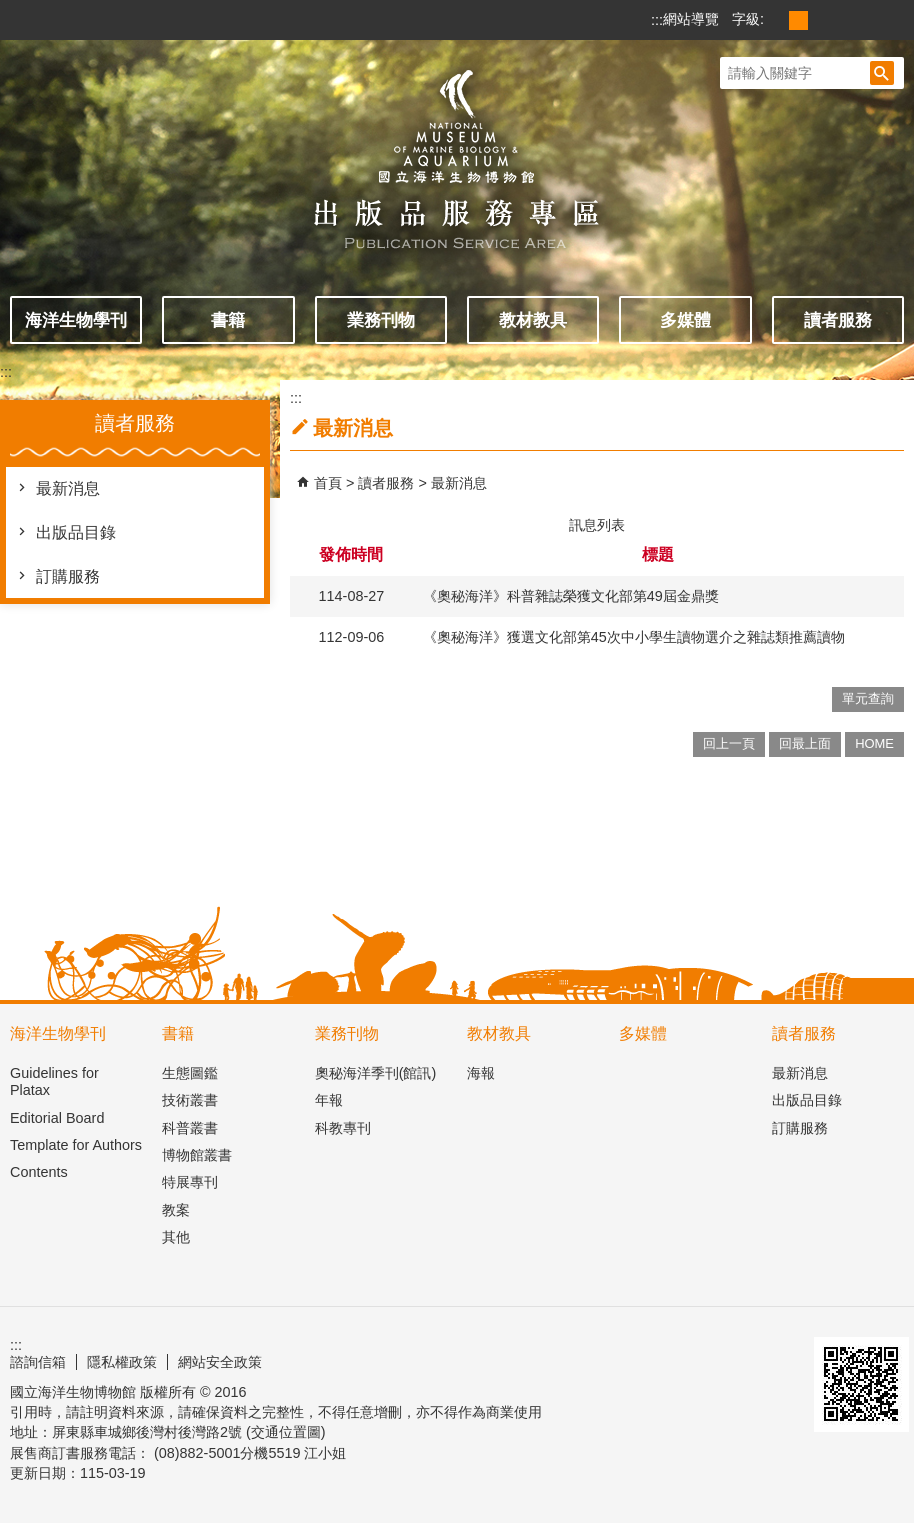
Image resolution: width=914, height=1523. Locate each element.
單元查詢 (868, 698)
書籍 (228, 320)
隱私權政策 (122, 1362)
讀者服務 (838, 320)
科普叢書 (190, 1128)
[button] (882, 73)
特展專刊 (190, 1182)
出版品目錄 (76, 532)
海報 (481, 1073)
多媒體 (685, 320)
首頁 (328, 483)
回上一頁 (729, 743)
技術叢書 (190, 1100)
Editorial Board (57, 1118)
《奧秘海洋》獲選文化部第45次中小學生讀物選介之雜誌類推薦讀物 (634, 637)
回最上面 (805, 743)
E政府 (684, 1359)
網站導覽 (691, 19)
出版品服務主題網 (457, 148)
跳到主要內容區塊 (10, 10)
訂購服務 (68, 576)
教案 (176, 1210)
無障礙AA (760, 1352)
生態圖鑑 (190, 1073)
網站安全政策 (220, 1362)
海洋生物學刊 (76, 320)
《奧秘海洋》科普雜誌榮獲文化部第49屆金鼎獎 (571, 596)
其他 (176, 1237)
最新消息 (68, 488)
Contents (39, 1172)
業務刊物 (381, 320)
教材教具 (533, 320)
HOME (874, 743)
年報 (329, 1100)
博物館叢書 (197, 1155)
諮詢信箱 (38, 1362)
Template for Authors (76, 1145)
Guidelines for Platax (54, 1081)
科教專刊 (343, 1128)
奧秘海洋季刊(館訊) (376, 1073)
